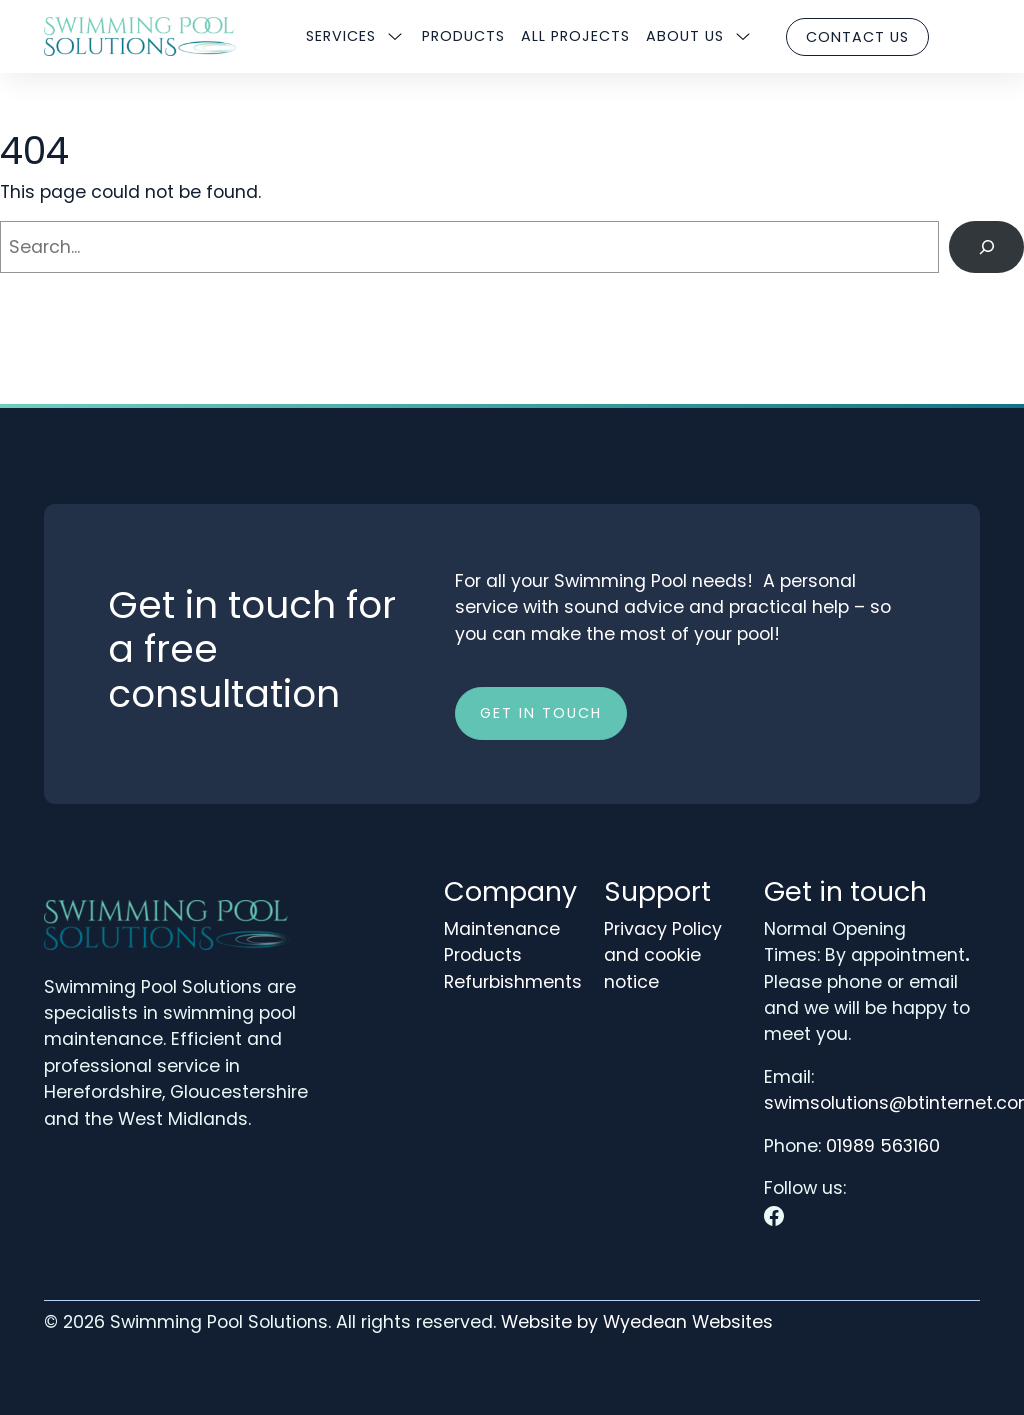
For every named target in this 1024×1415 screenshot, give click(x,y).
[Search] (986, 246)
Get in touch (541, 713)
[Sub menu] (395, 37)
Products (463, 36)
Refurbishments (513, 982)
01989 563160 (883, 1146)
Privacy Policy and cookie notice (663, 955)
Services (341, 36)
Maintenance (502, 929)
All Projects (575, 36)
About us (685, 36)
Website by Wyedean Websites (637, 1322)
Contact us (857, 37)
